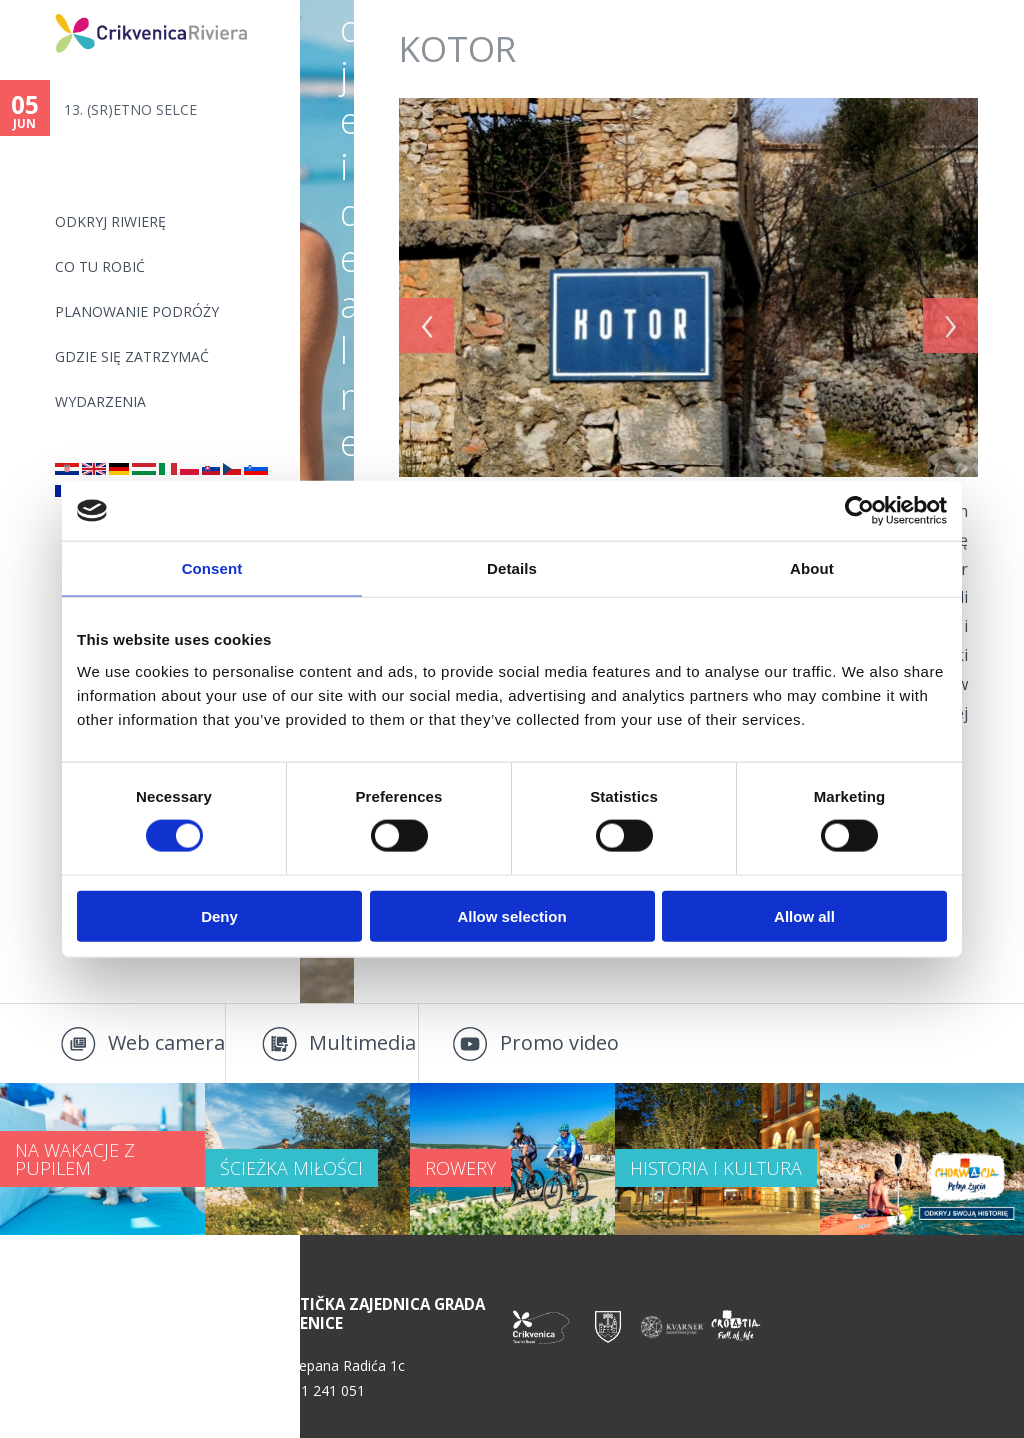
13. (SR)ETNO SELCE (130, 109)
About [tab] (812, 568)
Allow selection (511, 915)
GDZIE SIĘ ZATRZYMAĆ (132, 356)
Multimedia (362, 1042)
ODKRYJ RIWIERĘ (110, 221)
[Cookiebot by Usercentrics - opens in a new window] (859, 511)
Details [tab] (512, 568)
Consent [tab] (212, 568)
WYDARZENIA (100, 401)
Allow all (804, 915)
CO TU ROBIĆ (100, 266)
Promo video (559, 1042)
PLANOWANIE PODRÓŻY (137, 311)
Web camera (166, 1042)
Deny (219, 915)
